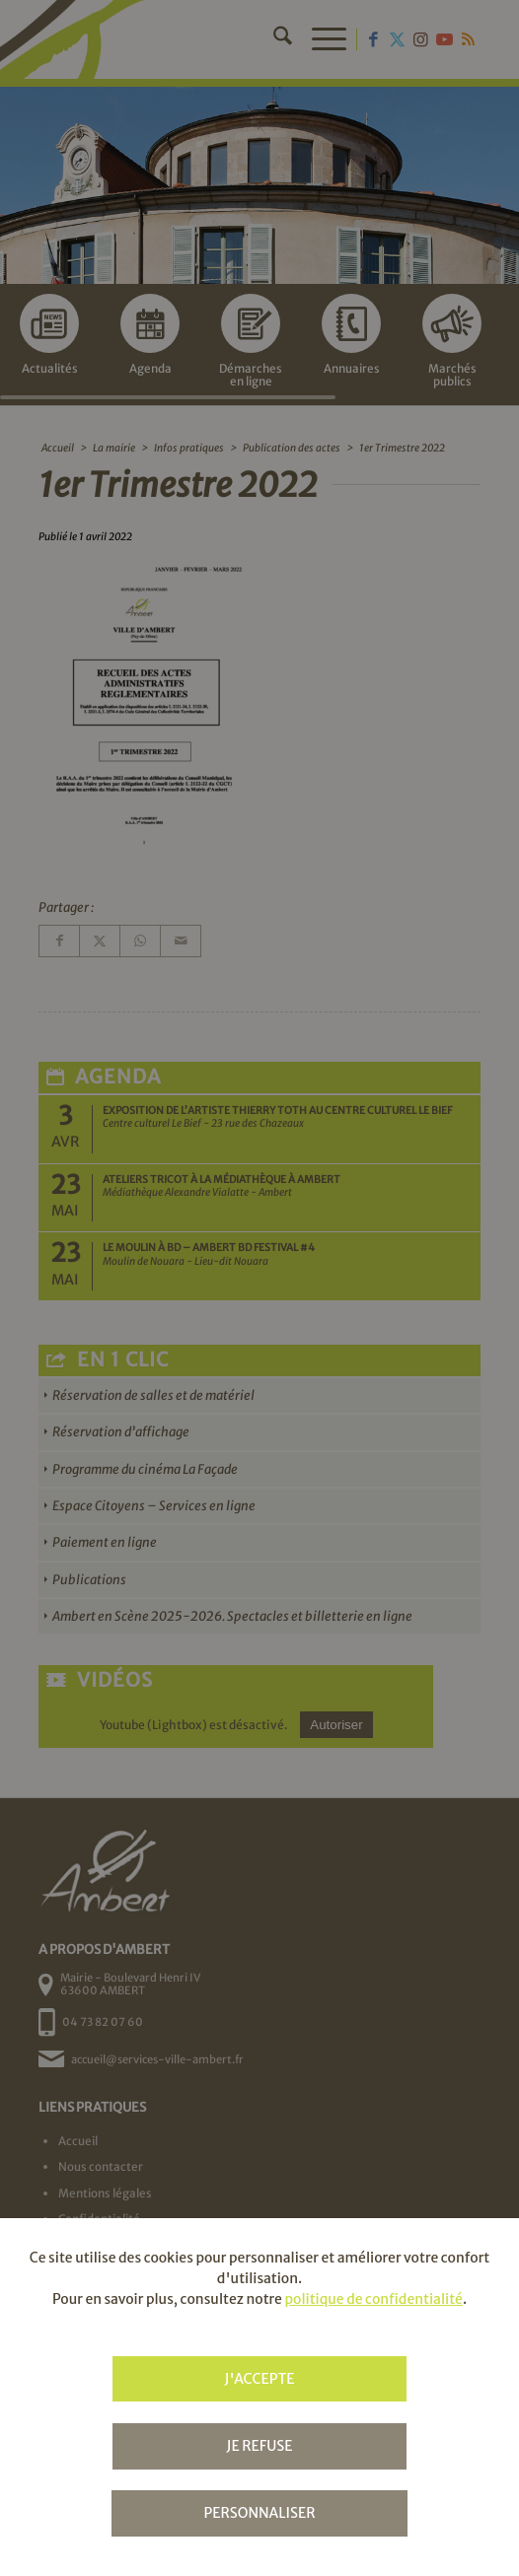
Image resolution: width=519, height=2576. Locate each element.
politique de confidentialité (373, 2299)
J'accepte (259, 2379)
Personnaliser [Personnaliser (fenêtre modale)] (259, 2513)
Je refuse (259, 2446)
